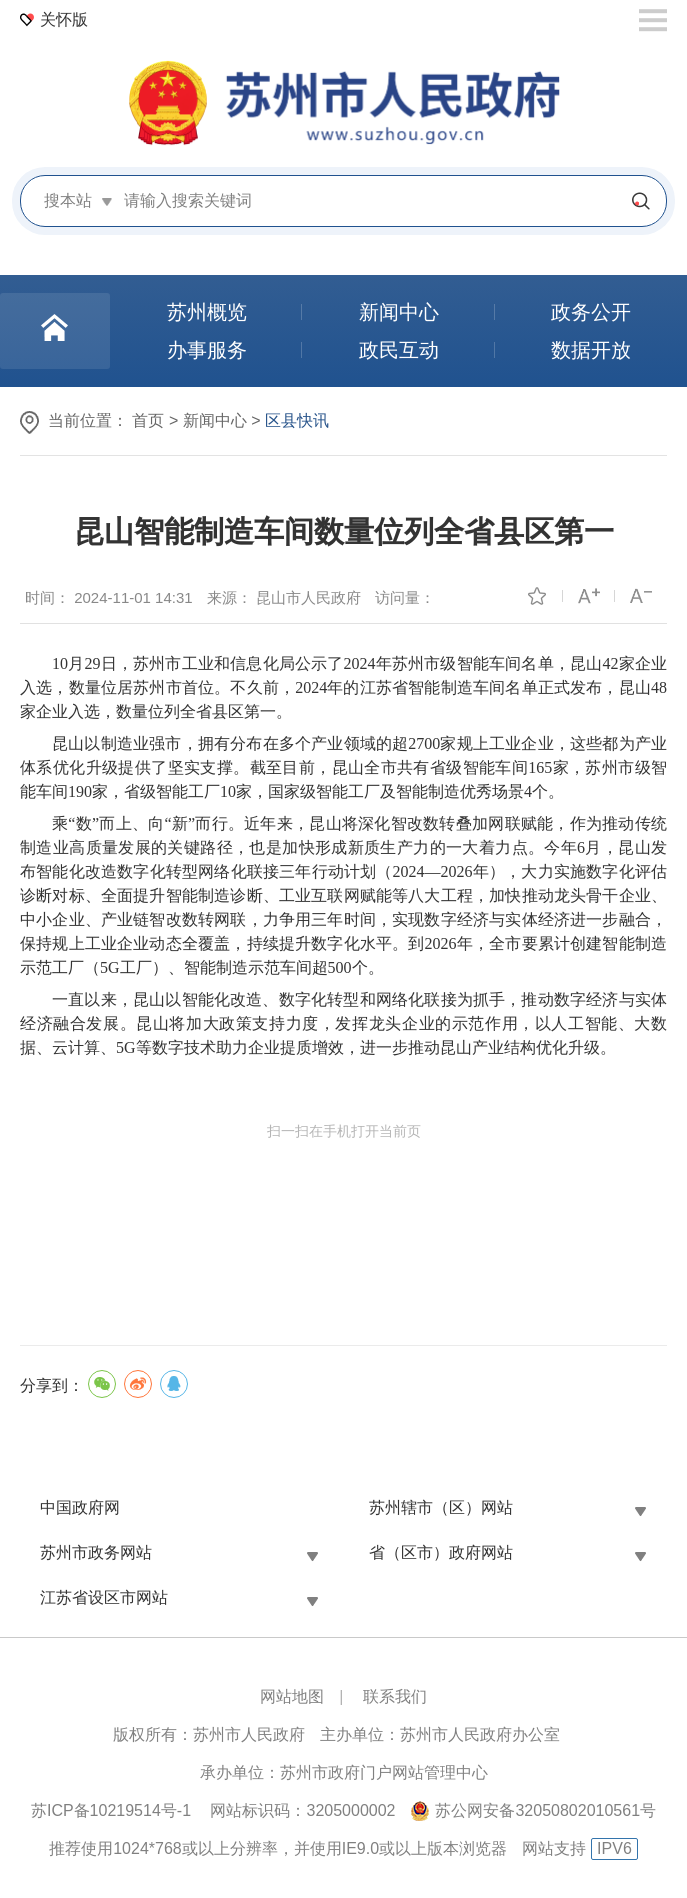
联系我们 (395, 1696)
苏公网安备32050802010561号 (545, 1810)
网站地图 (292, 1696)
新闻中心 (215, 420)
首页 (148, 420)
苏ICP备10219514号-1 (111, 1810)
